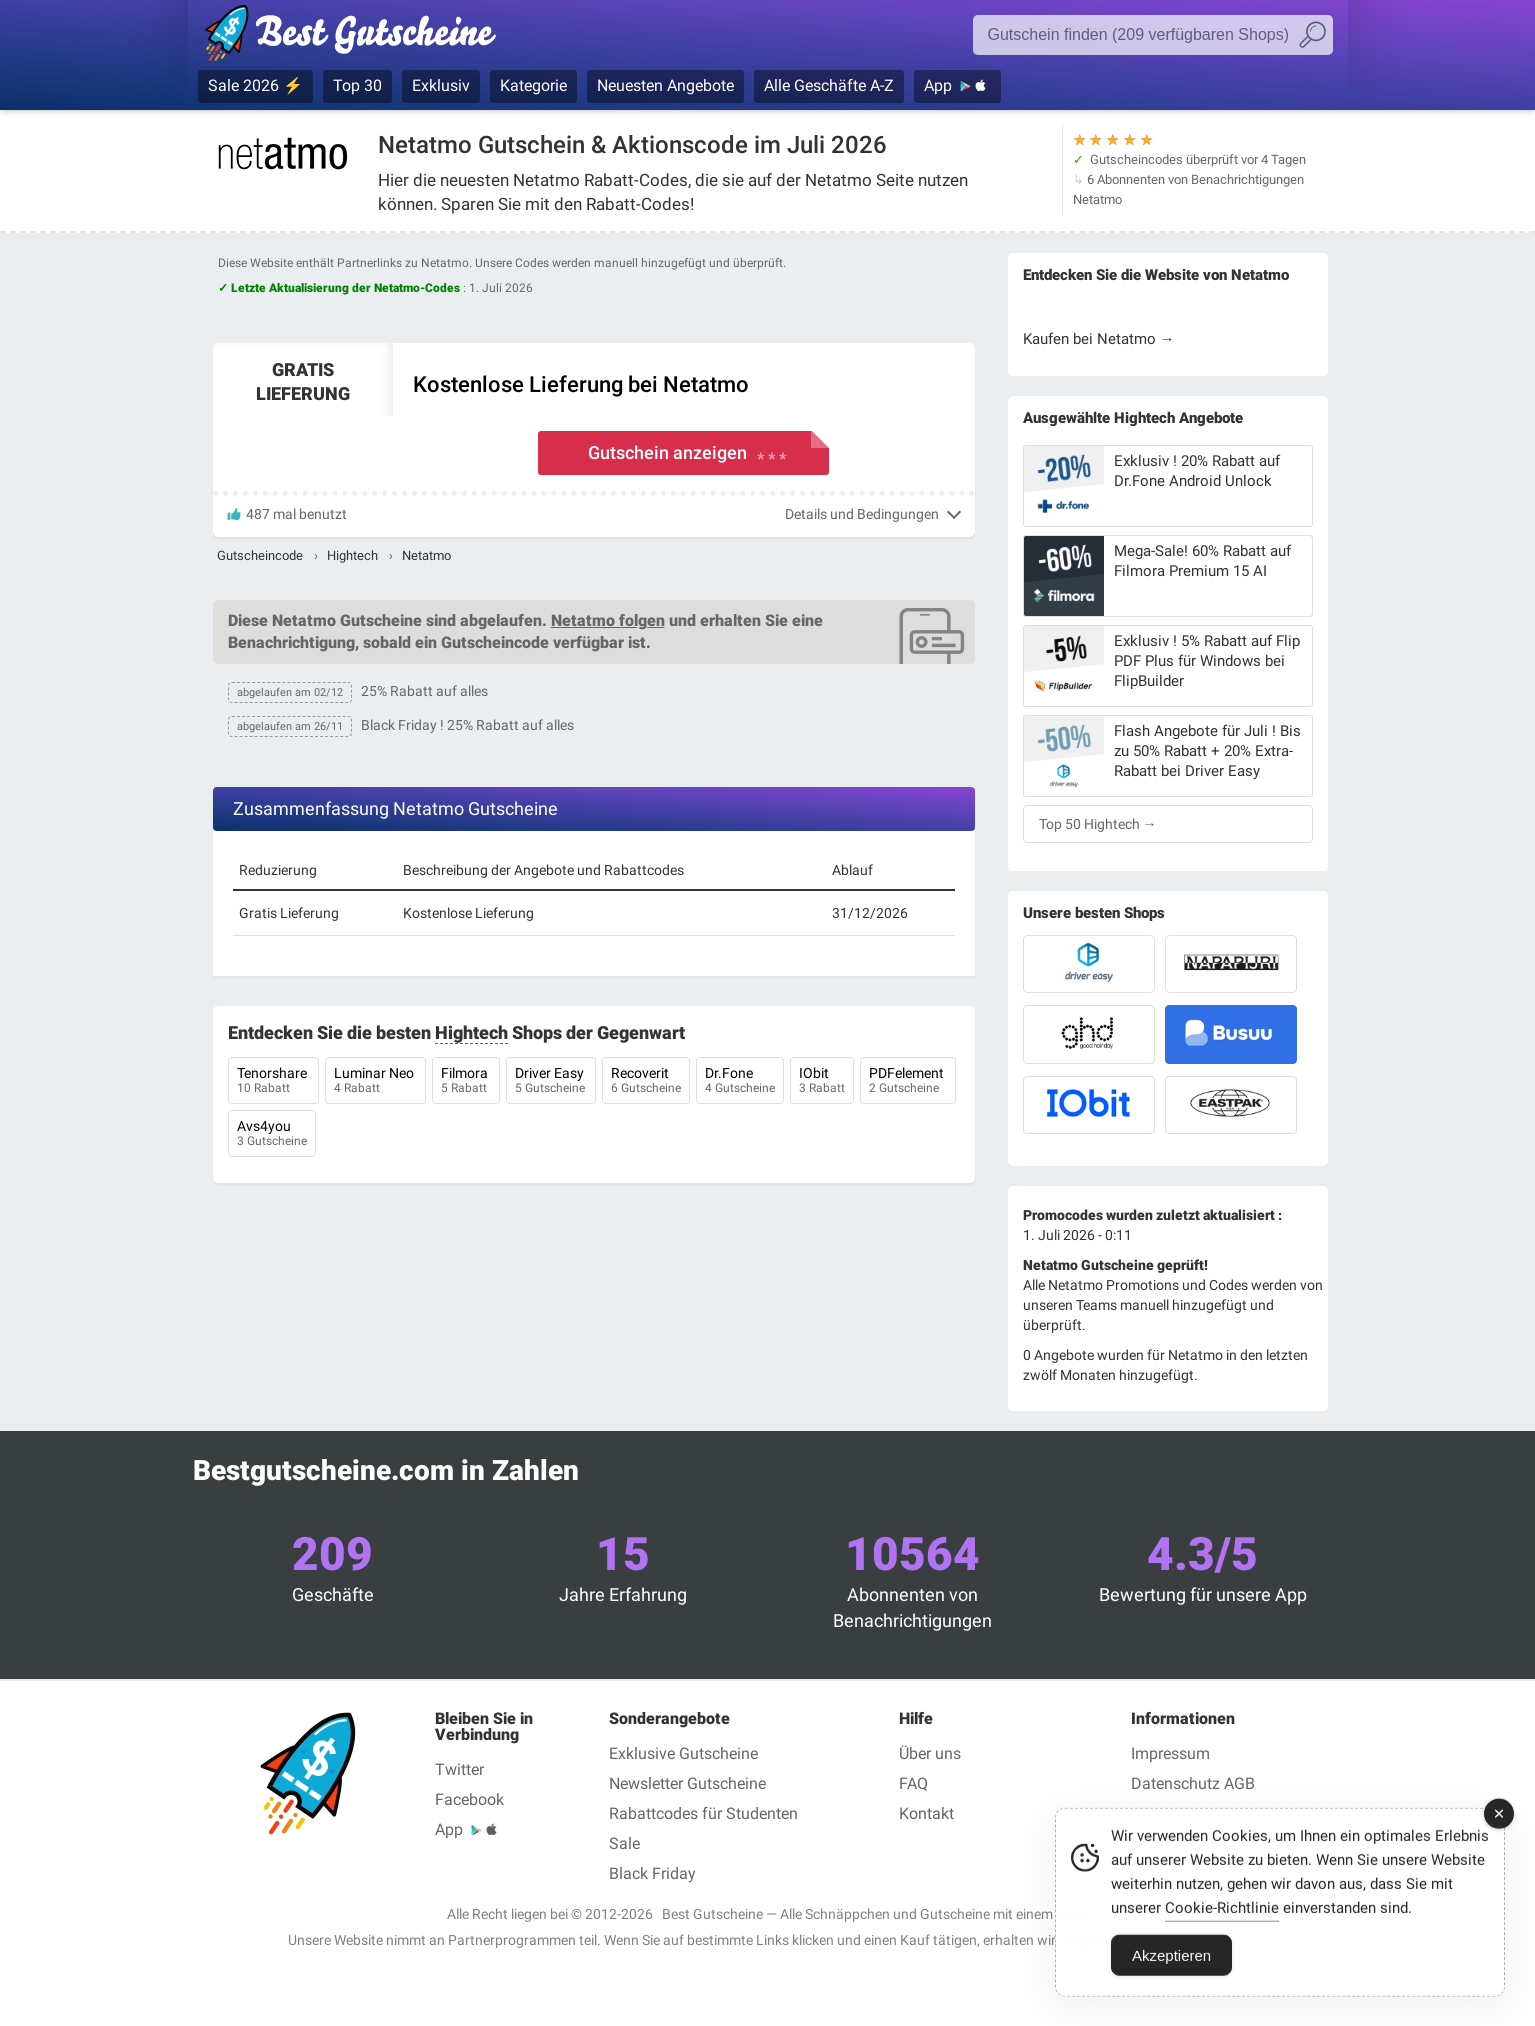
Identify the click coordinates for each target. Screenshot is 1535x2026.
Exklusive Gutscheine (683, 1753)
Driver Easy (551, 1082)
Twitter (459, 1769)
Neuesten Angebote (665, 85)
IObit (822, 1082)
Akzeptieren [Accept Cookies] (1171, 1989)
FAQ (913, 1783)
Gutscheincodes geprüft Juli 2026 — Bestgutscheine (360, 37)
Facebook (469, 1799)
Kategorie (533, 85)
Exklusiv (441, 85)
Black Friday (652, 1873)
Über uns (930, 1753)
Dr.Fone (740, 1082)
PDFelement (908, 1082)
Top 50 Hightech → (1098, 824)
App (938, 85)
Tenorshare (273, 1082)
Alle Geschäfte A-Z (829, 85)
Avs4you (272, 1135)
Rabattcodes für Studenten (703, 1813)
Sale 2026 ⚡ (255, 85)
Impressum (1170, 1753)
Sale (624, 1843)
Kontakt (926, 1813)
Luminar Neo (375, 1082)
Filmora (466, 1082)
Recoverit (646, 1082)
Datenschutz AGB (1193, 1783)
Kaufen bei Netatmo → (1099, 339)
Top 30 (357, 85)
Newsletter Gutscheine (687, 1783)
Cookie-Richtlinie (1222, 1942)
